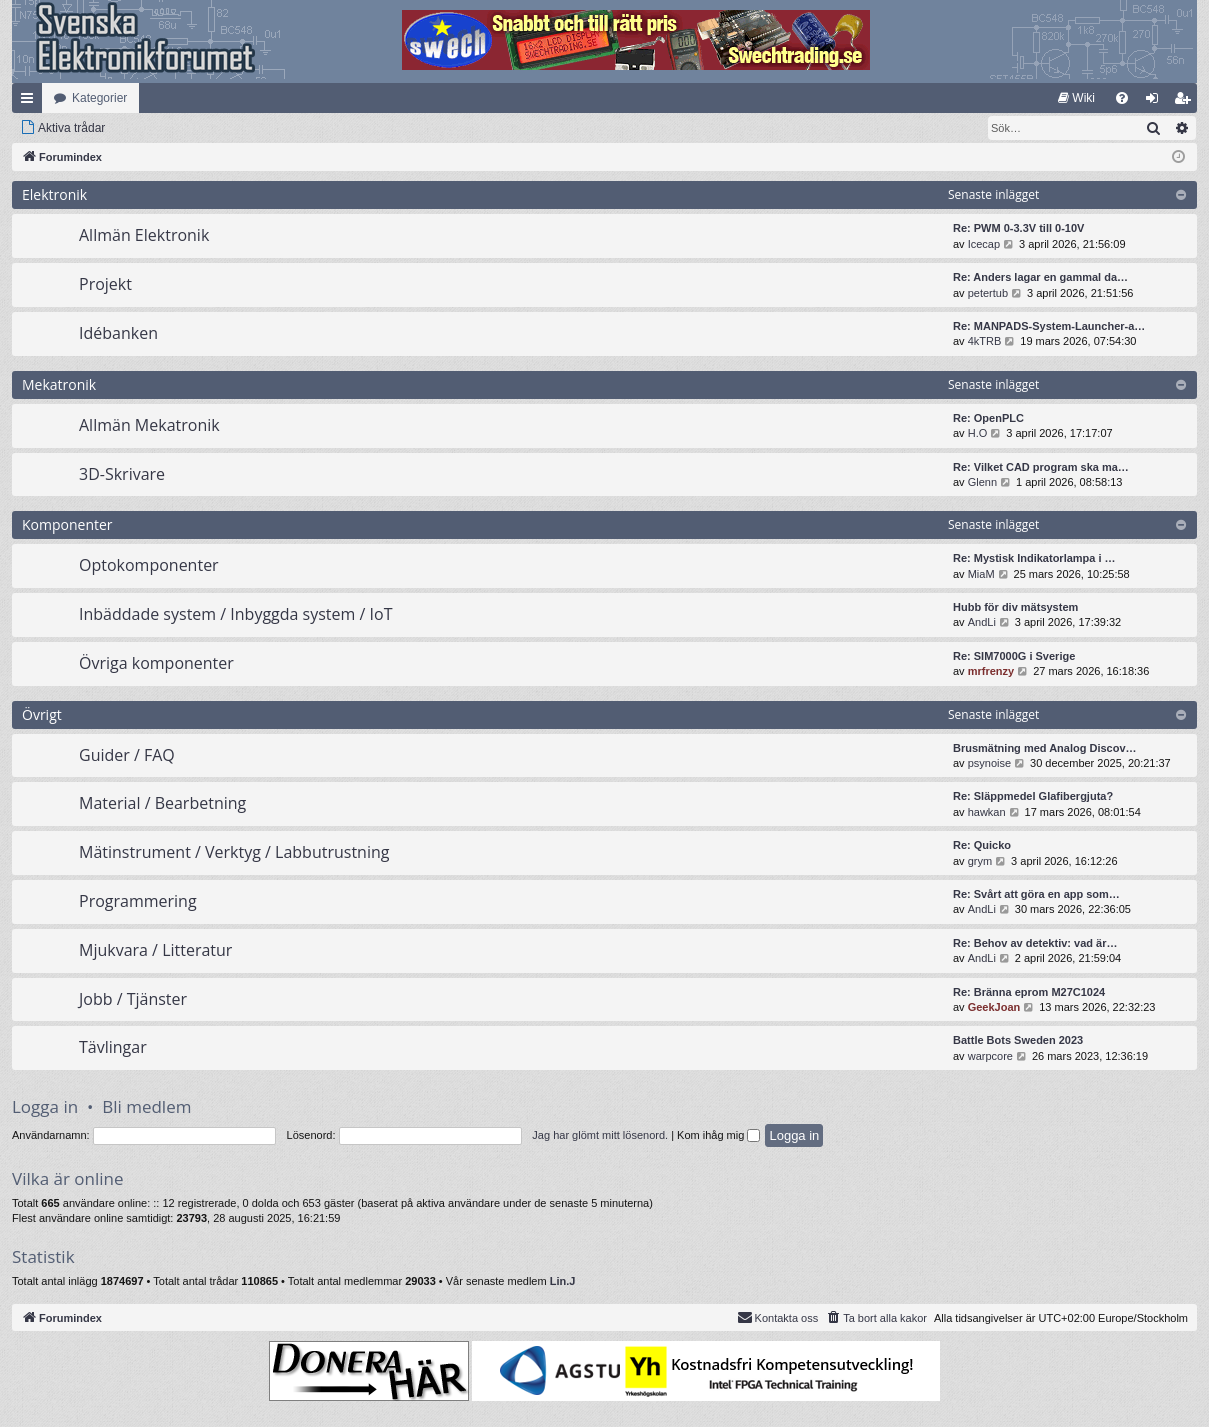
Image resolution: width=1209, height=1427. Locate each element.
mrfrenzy (991, 671)
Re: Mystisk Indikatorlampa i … (1034, 558)
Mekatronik (59, 384)
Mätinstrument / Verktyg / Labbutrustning (234, 852)
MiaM (981, 574)
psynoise (989, 763)
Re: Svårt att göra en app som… (1036, 894)
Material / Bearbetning (162, 803)
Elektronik (54, 194)
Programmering (138, 901)
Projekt (105, 284)
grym (980, 861)
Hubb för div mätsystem (1015, 607)
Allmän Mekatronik (149, 425)
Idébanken (118, 333)
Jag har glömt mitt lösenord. (600, 1135)
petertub (988, 293)
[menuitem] (1076, 98)
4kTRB (985, 341)
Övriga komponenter (156, 663)
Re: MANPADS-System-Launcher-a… (1049, 326)
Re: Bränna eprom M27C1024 (1029, 992)
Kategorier (99, 98)
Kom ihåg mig (718, 1135)
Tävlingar (113, 1047)
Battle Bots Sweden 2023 (1018, 1040)
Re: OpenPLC (988, 418)
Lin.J (563, 1281)
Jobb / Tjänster (133, 999)
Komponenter (67, 524)
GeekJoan (994, 1007)
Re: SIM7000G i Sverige (1014, 656)
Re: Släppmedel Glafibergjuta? (1033, 796)
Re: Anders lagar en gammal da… (1040, 277)
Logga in (45, 1106)
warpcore (990, 1056)
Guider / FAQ (127, 755)
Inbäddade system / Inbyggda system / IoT (235, 614)
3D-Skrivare (122, 474)
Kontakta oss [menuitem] (778, 1317)
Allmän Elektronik (144, 235)
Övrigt (42, 714)
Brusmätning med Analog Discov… (1045, 748)
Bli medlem (146, 1106)
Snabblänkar (31, 102)
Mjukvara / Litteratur (155, 950)
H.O (978, 433)
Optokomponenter (149, 565)
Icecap (984, 244)
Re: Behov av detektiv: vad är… (1035, 943)
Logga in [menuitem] (1156, 102)
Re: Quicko (982, 845)
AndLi (982, 622)
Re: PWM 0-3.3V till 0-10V (1018, 228)
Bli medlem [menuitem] (1186, 102)
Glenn (982, 482)
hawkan (987, 812)
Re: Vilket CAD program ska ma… (1041, 467)
